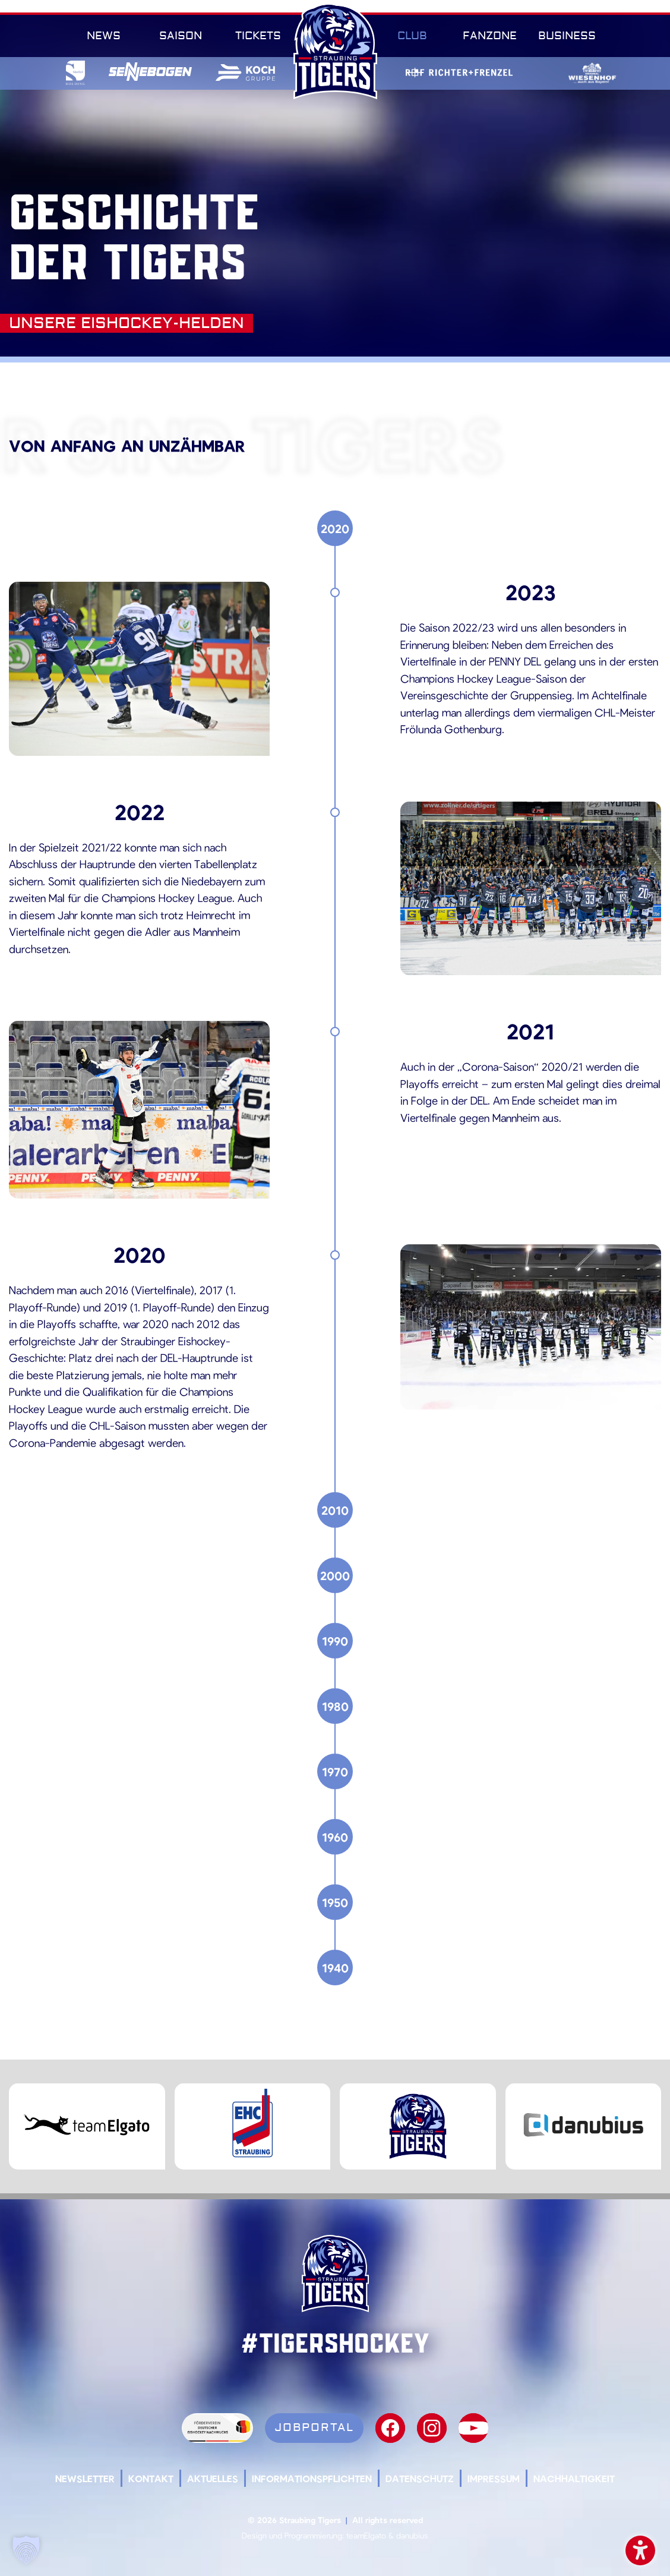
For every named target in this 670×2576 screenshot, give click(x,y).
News (104, 36)
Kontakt (150, 2478)
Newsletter (85, 2478)
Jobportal (314, 2427)
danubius (412, 2535)
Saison (180, 36)
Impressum (493, 2478)
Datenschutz (419, 2478)
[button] (26, 2550)
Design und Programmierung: (293, 2535)
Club (412, 36)
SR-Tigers (335, 51)
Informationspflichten (312, 2478)
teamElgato (366, 2535)
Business (567, 36)
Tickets (258, 36)
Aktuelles (212, 2478)
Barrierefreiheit (640, 2548)
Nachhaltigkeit (574, 2478)
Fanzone (490, 36)
